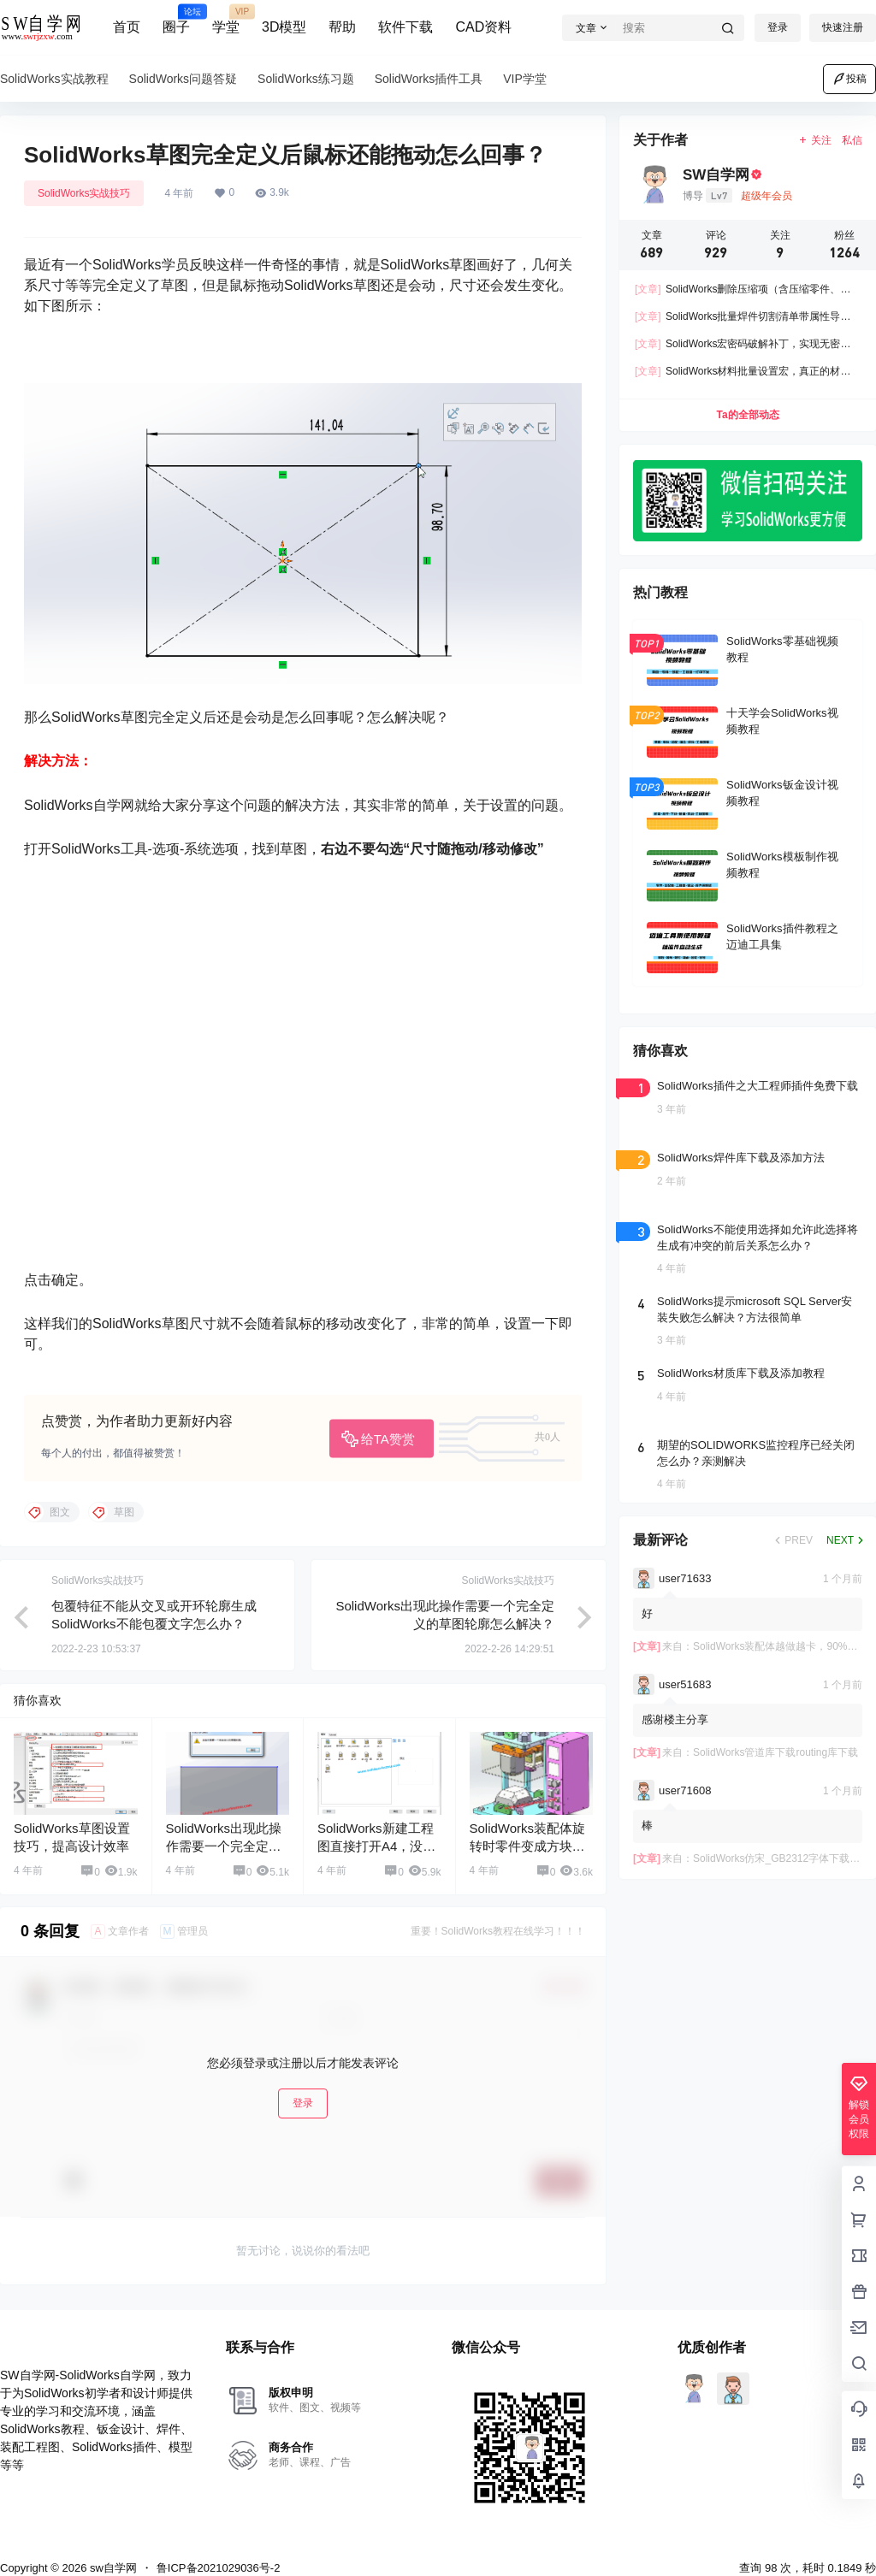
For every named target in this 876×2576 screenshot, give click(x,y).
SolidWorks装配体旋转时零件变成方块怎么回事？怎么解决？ (528, 1829)
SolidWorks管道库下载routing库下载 (775, 1752)
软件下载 (405, 27)
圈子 (176, 19)
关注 (815, 140)
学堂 (226, 19)
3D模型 (284, 27)
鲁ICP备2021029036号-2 (219, 2550)
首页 (126, 27)
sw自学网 (111, 2550)
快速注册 (842, 27)
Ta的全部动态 (747, 415)
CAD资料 (483, 27)
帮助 (342, 27)
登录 (777, 27)
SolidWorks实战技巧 (84, 193)
